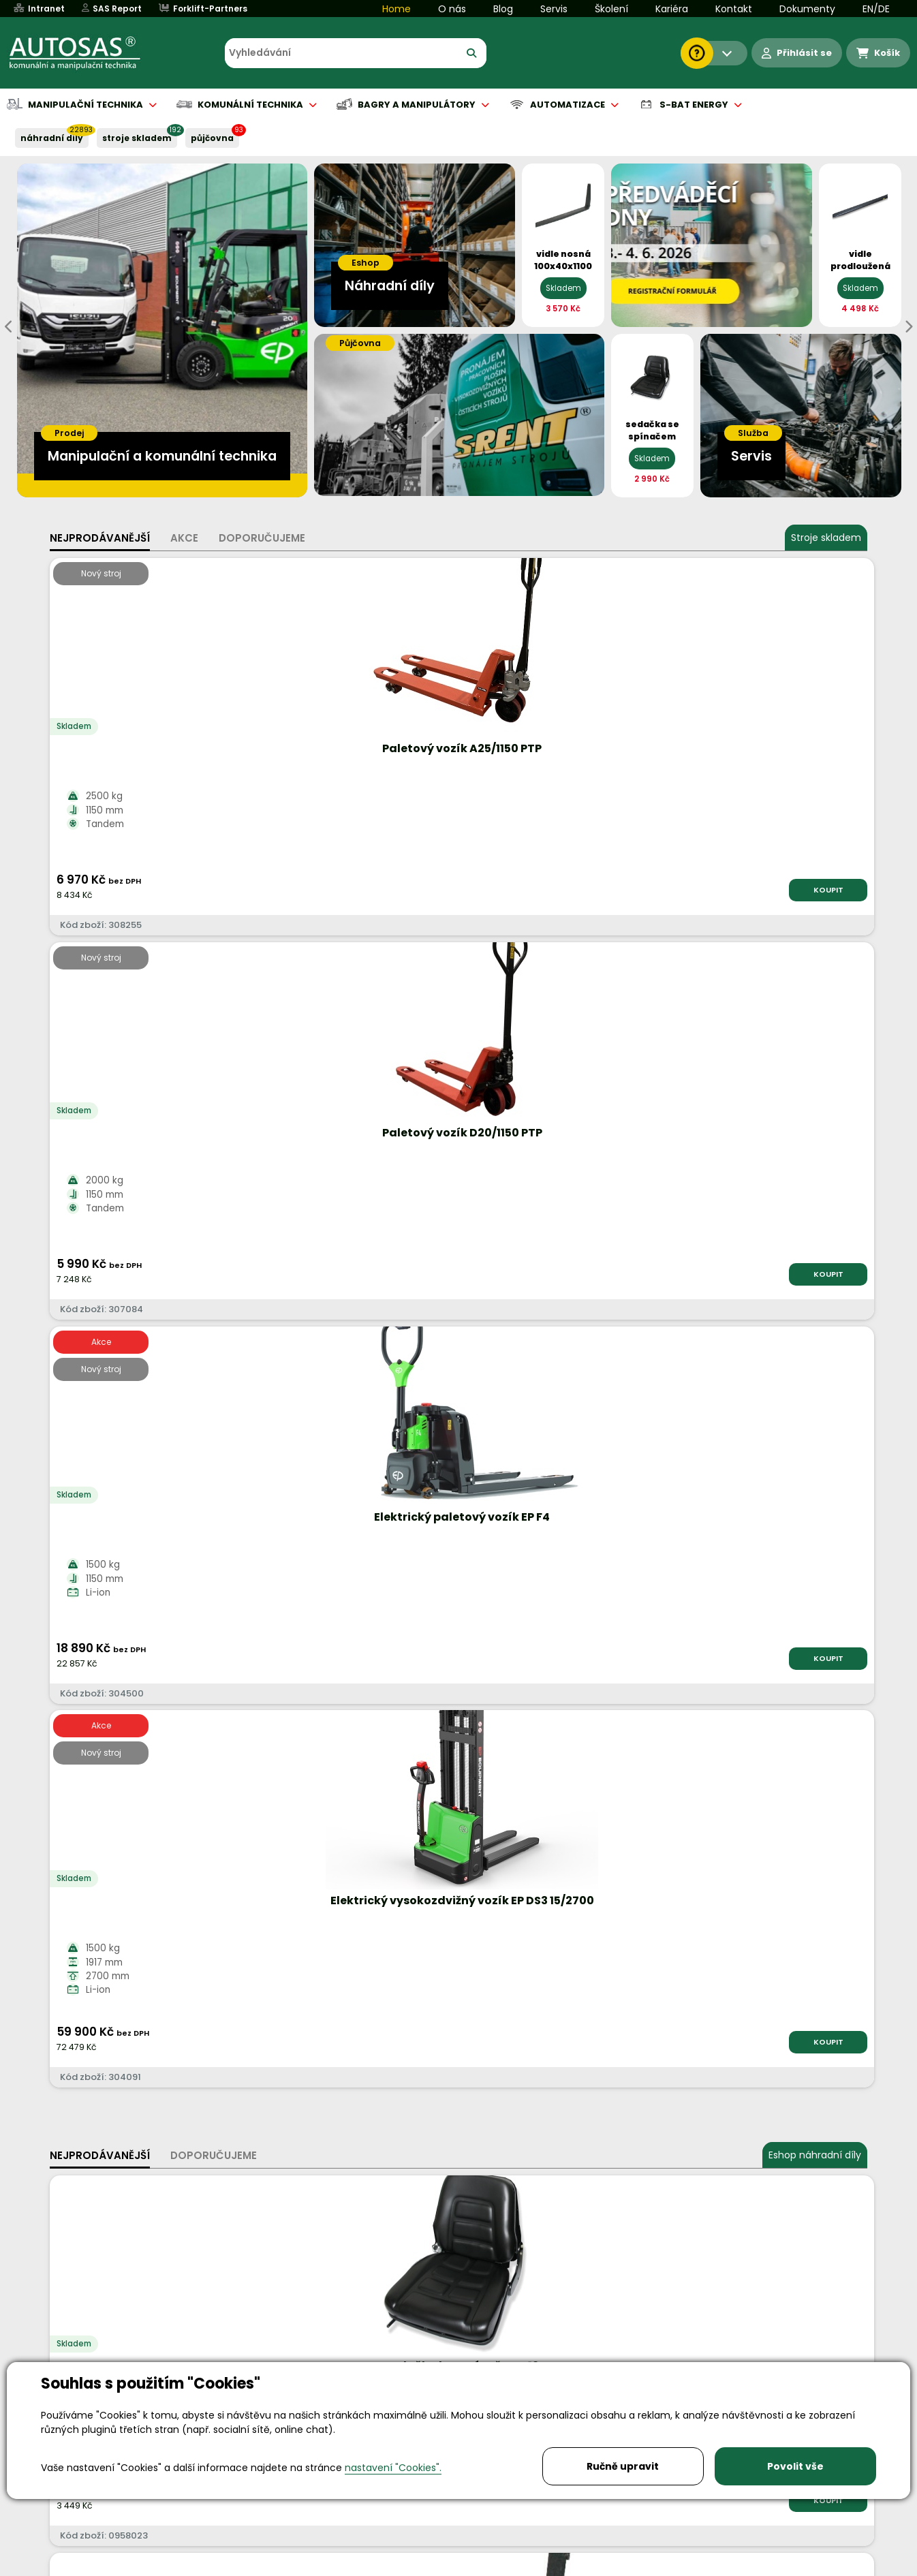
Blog (503, 9)
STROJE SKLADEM (137, 138)
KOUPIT (203, 889)
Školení (611, 9)
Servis (554, 9)
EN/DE (876, 9)
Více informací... (685, 1670)
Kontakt (733, 9)
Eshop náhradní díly (814, 1003)
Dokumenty (807, 9)
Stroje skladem (826, 537)
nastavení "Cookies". (393, 2467)
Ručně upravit (623, 2466)
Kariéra (671, 9)
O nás (452, 9)
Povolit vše (795, 2466)
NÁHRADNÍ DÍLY (51, 138)
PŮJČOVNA (212, 138)
